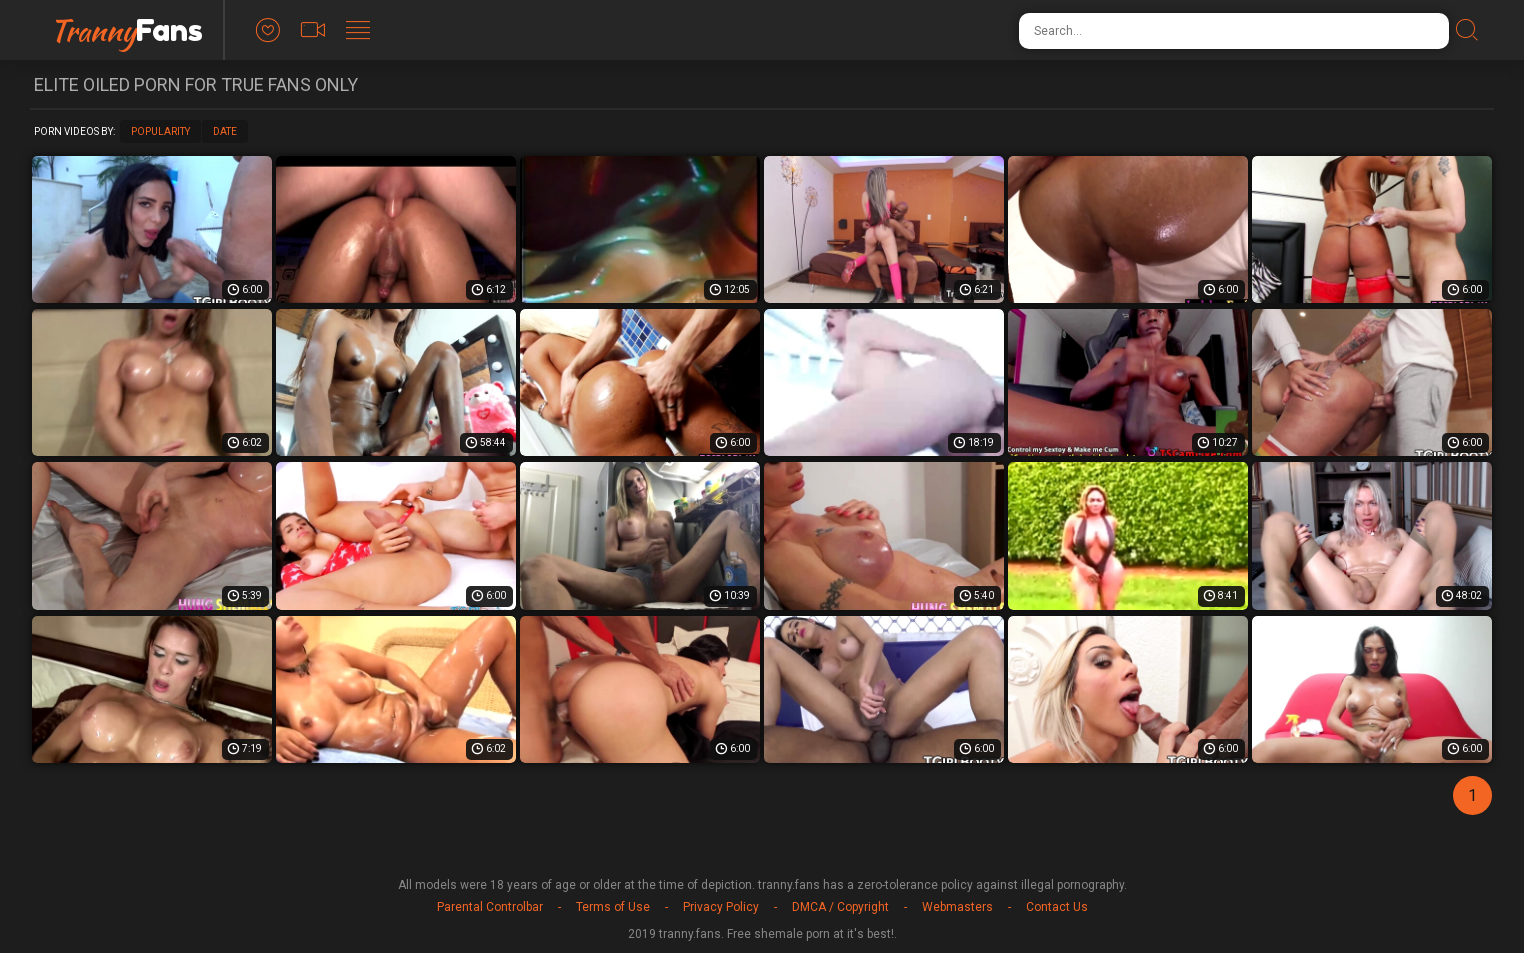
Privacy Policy (721, 907)
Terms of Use (613, 907)
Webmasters (957, 907)
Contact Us (1057, 907)
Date (225, 131)
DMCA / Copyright (840, 907)
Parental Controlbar (490, 907)
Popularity (160, 131)
